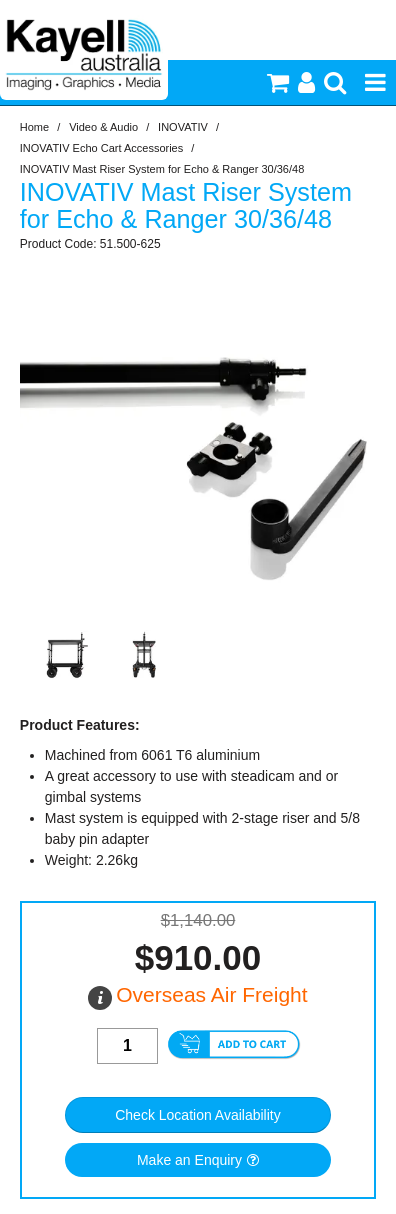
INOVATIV (183, 127)
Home (34, 127)
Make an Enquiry (189, 1160)
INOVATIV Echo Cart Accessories (101, 148)
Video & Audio (103, 127)
